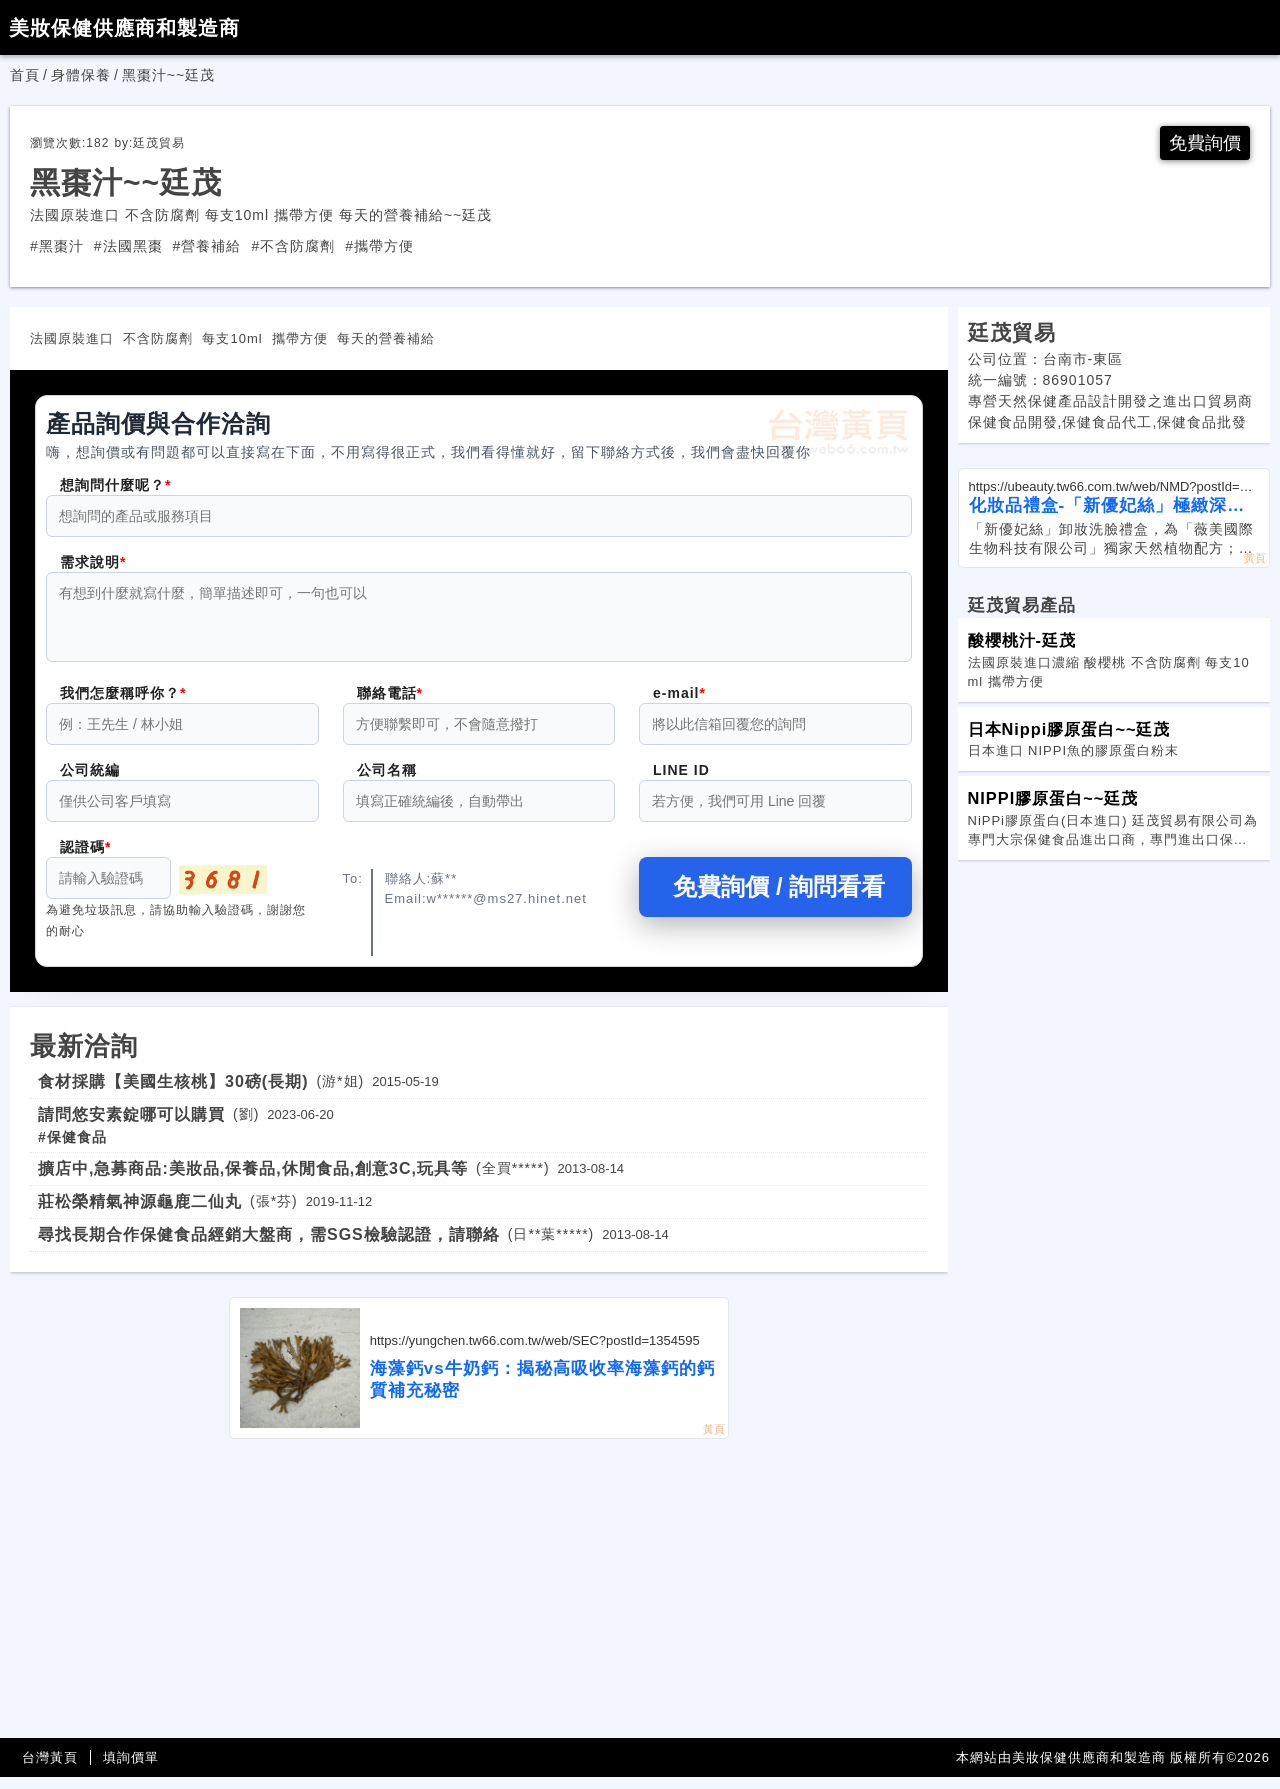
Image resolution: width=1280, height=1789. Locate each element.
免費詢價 (1205, 143)
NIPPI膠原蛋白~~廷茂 (1053, 798)
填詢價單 (131, 1769)
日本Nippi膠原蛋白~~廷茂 (1069, 729)
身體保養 (81, 75)
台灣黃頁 (50, 1769)
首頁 (25, 75)
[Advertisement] (479, 1601)
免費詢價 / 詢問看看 (775, 898)
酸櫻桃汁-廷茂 (1022, 640)
